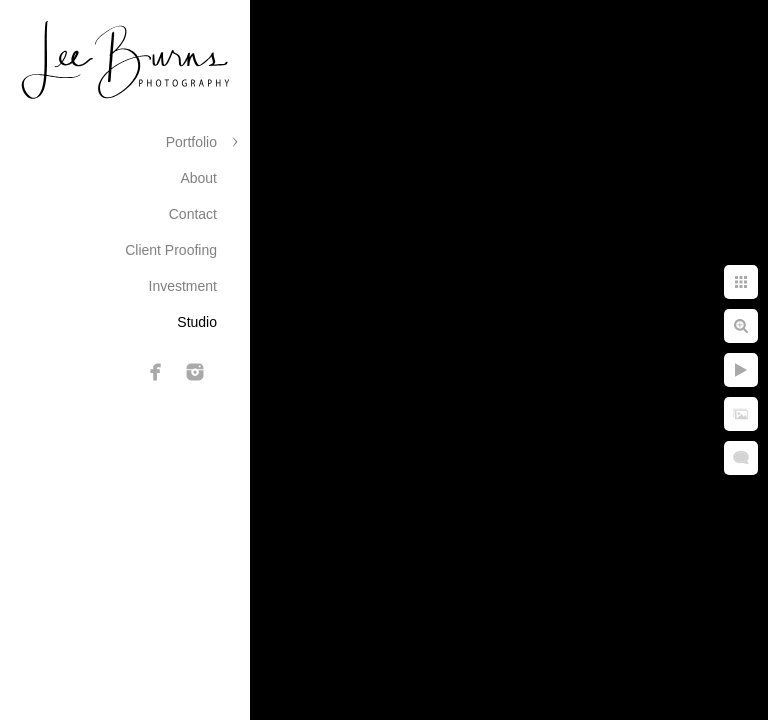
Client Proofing (171, 250)
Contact (193, 214)
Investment (183, 286)
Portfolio (191, 142)
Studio (197, 322)
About (198, 178)
